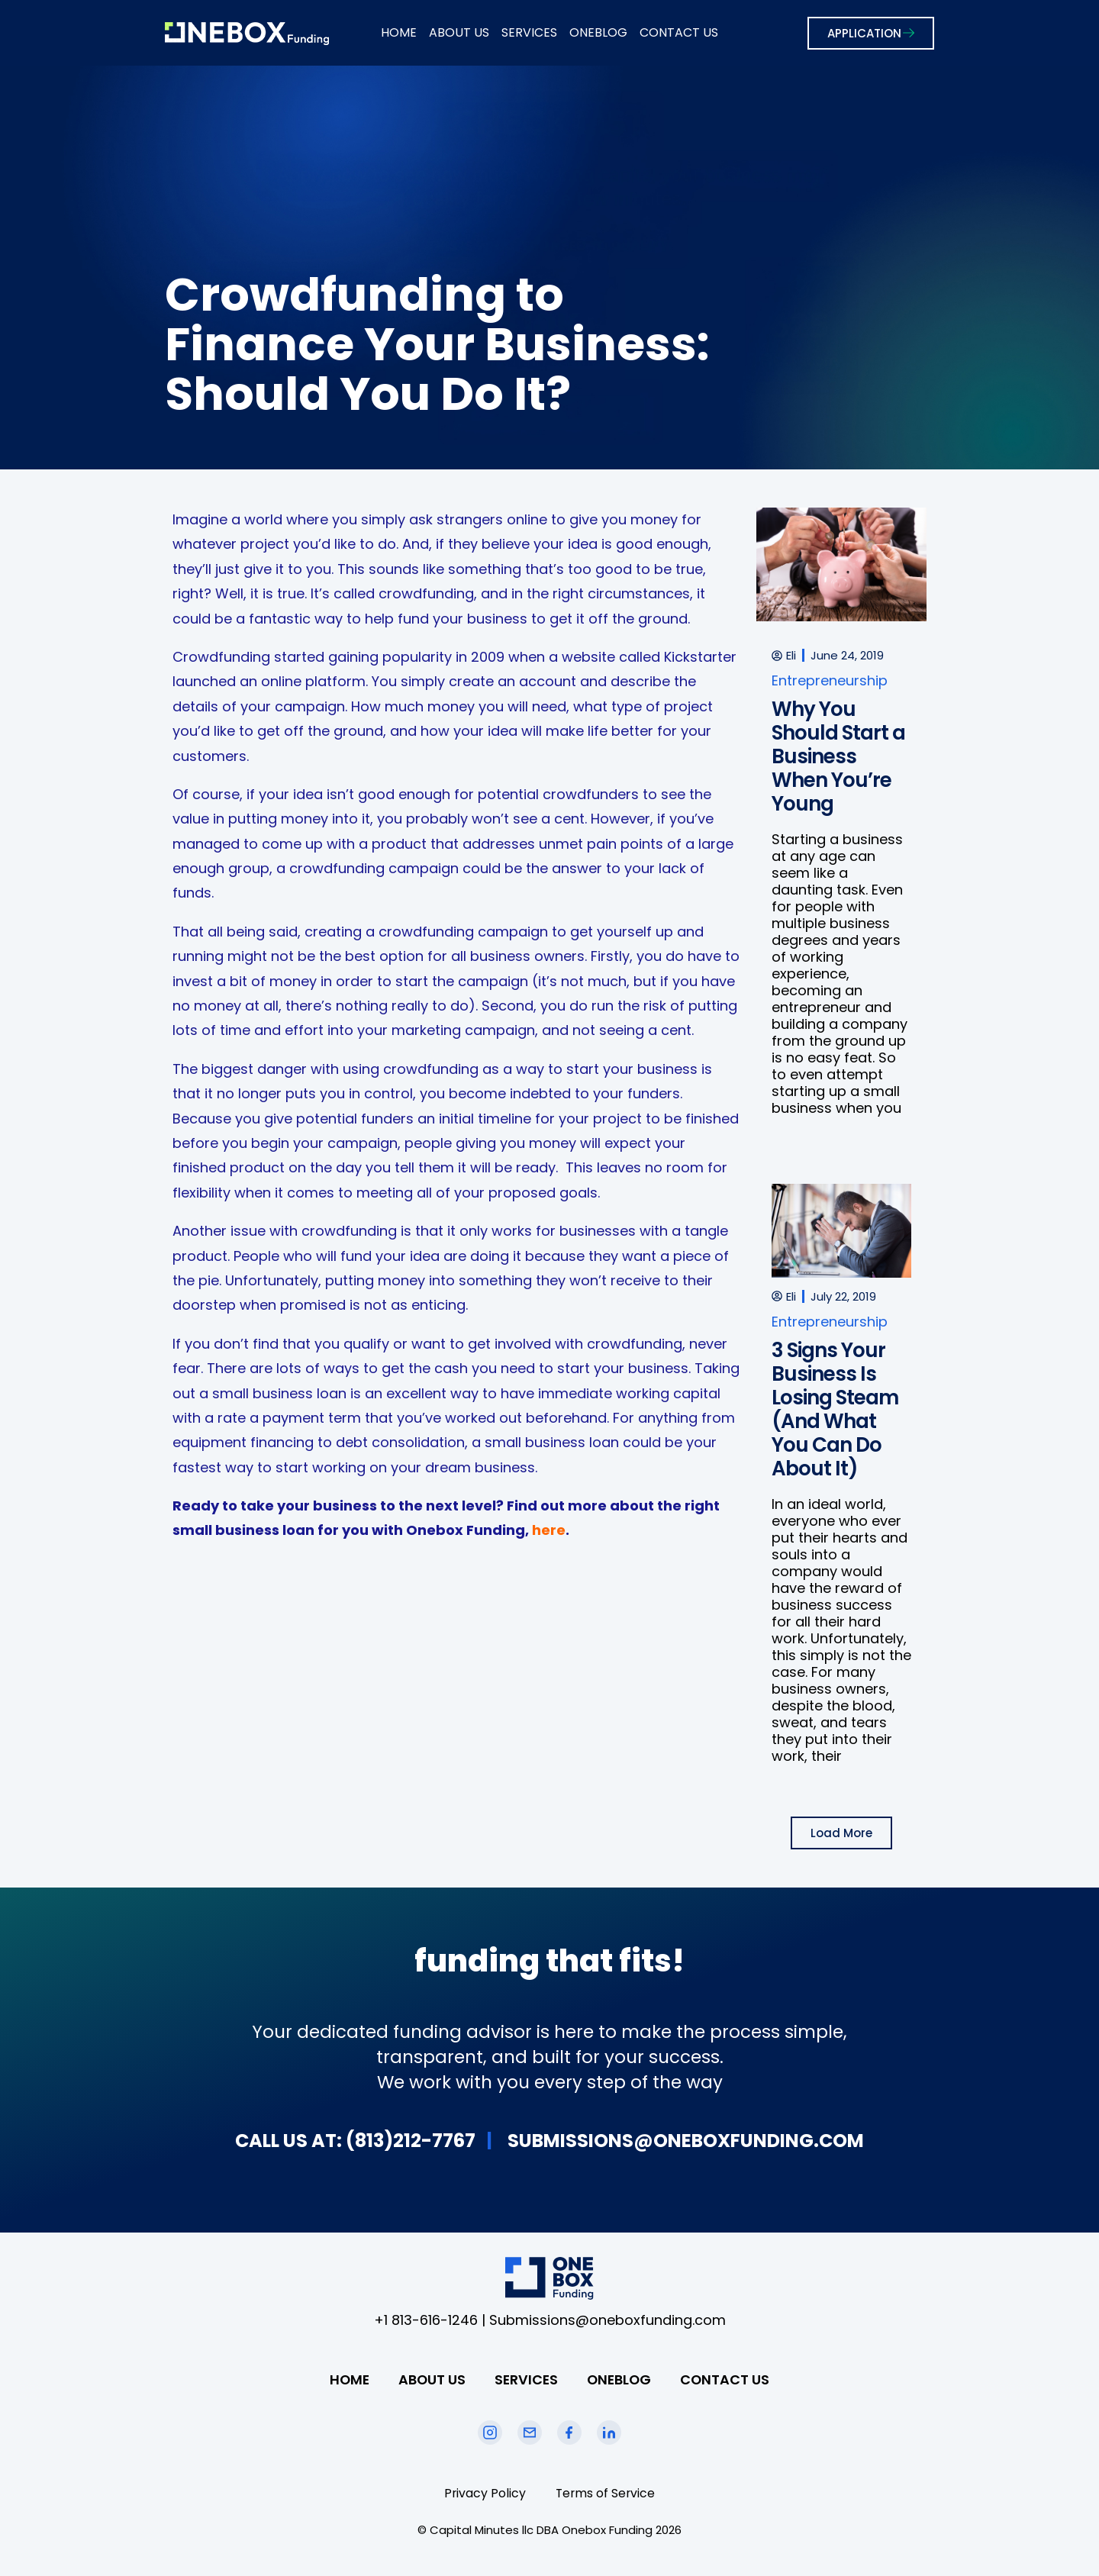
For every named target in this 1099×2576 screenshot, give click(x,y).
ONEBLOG (598, 32)
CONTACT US (679, 32)
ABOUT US (459, 32)
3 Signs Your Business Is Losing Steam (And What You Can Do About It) (835, 1409)
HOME (399, 32)
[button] (841, 1833)
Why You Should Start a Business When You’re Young (838, 756)
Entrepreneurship (830, 680)
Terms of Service (606, 2493)
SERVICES (529, 32)
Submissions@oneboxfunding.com (607, 2319)
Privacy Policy (484, 2493)
